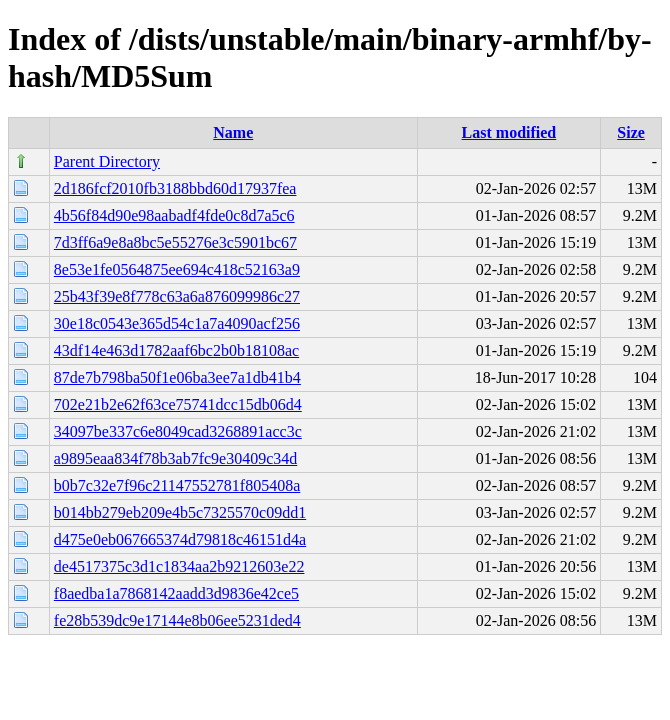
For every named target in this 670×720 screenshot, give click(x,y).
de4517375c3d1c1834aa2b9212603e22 (179, 566)
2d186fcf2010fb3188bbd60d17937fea (175, 188)
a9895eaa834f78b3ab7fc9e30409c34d (175, 458)
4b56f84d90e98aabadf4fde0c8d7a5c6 (174, 215)
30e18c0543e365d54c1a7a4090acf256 (177, 323)
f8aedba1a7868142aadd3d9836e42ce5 (176, 593)
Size (631, 132)
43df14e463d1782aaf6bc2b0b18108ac (176, 350)
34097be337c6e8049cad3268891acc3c (178, 431)
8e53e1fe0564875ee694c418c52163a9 (177, 269)
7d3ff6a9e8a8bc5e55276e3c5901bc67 (175, 242)
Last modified (509, 132)
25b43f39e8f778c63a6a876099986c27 (177, 296)
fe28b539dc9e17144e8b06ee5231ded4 (177, 620)
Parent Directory (107, 161)
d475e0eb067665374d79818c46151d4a (180, 539)
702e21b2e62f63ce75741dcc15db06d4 (178, 404)
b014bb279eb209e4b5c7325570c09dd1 (180, 512)
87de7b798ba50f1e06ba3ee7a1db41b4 (177, 377)
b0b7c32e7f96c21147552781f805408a (177, 485)
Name (233, 132)
